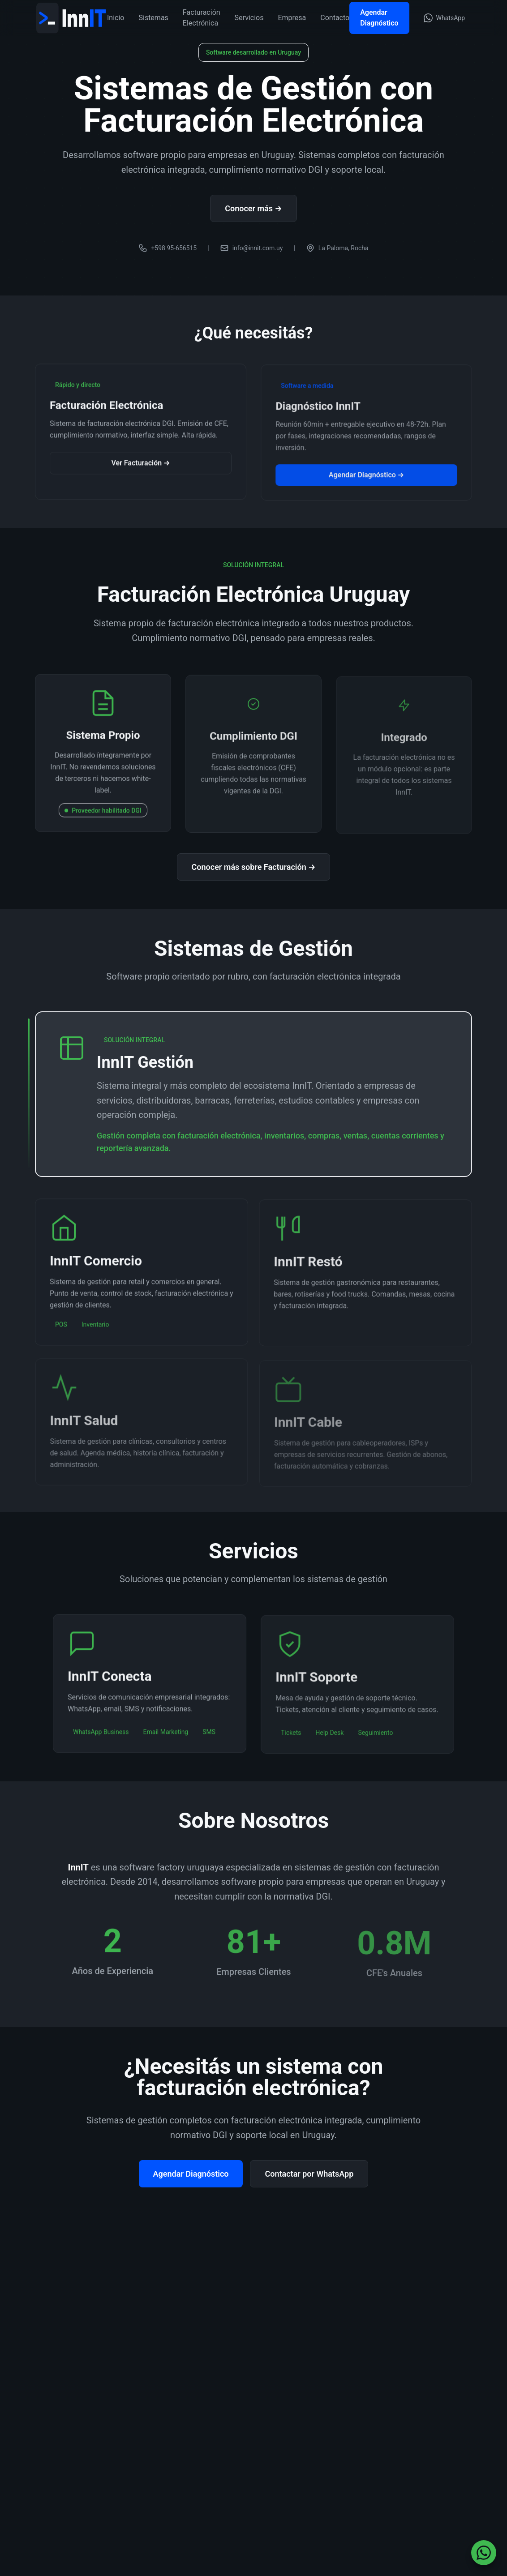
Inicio (115, 17)
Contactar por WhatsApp (309, 2173)
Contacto (334, 17)
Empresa (292, 17)
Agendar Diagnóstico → (366, 481)
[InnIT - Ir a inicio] (71, 18)
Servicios (249, 17)
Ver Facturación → (141, 467)
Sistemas (153, 17)
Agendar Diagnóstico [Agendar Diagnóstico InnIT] (379, 17)
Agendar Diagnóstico (191, 2173)
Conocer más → (253, 209)
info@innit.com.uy (251, 250)
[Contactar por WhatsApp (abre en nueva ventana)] (444, 18)
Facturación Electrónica (201, 17)
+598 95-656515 (167, 250)
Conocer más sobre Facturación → (254, 867)
